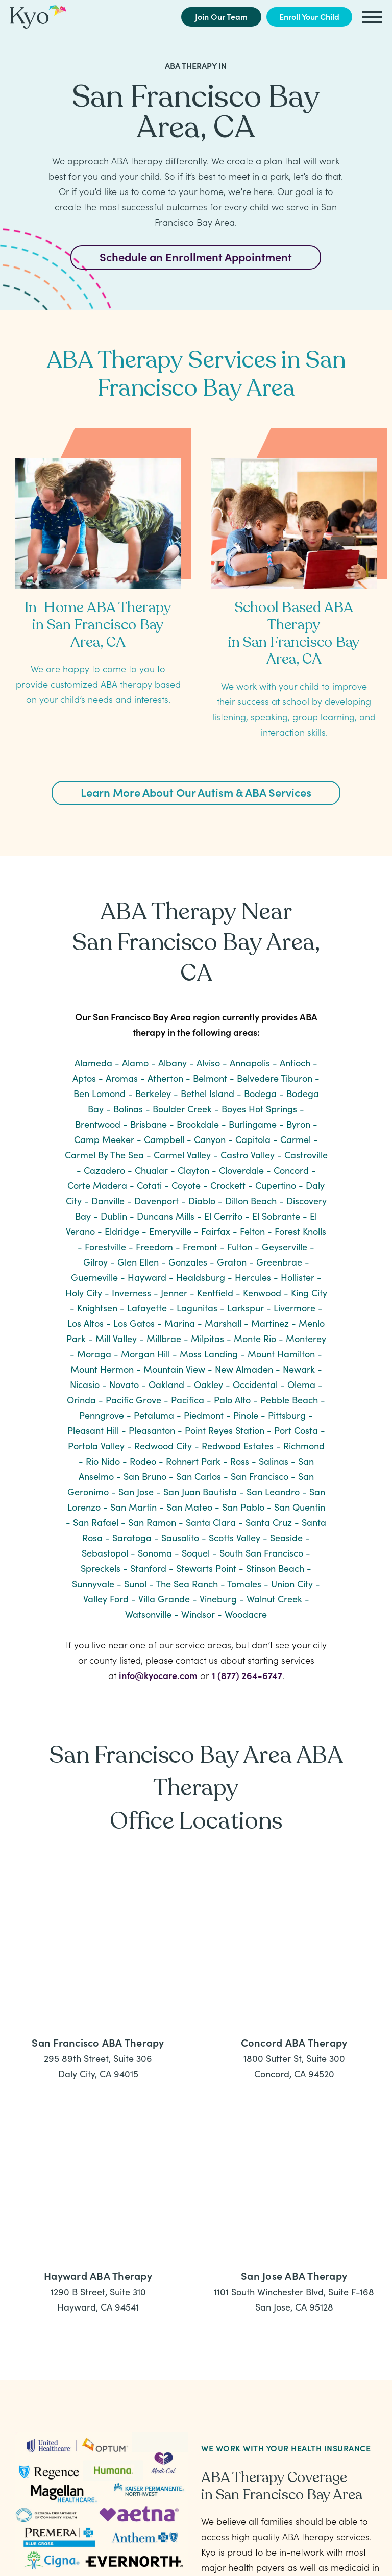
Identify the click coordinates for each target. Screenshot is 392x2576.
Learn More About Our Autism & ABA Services (196, 792)
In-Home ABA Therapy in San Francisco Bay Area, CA (98, 624)
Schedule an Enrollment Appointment (196, 256)
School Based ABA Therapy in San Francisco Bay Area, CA (294, 633)
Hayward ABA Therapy (98, 2275)
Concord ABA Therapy (294, 2042)
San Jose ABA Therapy (294, 2275)
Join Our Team (221, 16)
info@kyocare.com (158, 1675)
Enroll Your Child (309, 16)
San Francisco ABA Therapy (98, 2042)
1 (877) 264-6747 (247, 1675)
